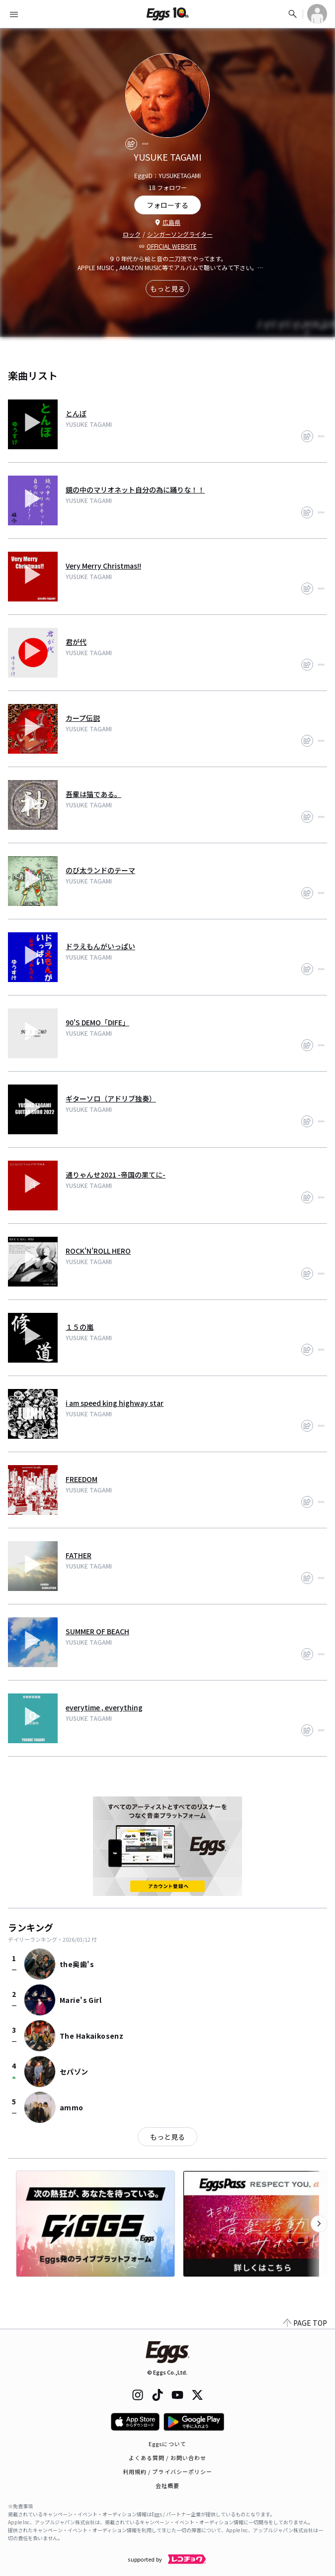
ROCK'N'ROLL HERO (98, 1251)
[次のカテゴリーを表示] (319, 2223)
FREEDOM (81, 1479)
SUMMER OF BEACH (97, 1631)
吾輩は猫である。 (93, 794)
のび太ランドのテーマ (100, 870)
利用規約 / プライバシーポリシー (168, 2472)
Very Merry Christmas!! (103, 566)
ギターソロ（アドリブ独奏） (111, 1098)
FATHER (78, 1555)
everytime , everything (104, 1707)
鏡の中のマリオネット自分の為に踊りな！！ (135, 490)
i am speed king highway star (115, 1403)
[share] (131, 144)
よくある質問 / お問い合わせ (168, 2458)
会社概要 (167, 2485)
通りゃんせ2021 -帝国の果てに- (116, 1175)
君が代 (76, 642)
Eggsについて (167, 2444)
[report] (145, 144)
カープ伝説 (83, 718)
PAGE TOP (305, 2323)
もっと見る (167, 289)
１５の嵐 (79, 1327)
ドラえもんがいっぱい (100, 946)
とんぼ (76, 413)
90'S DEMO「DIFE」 (97, 1022)
